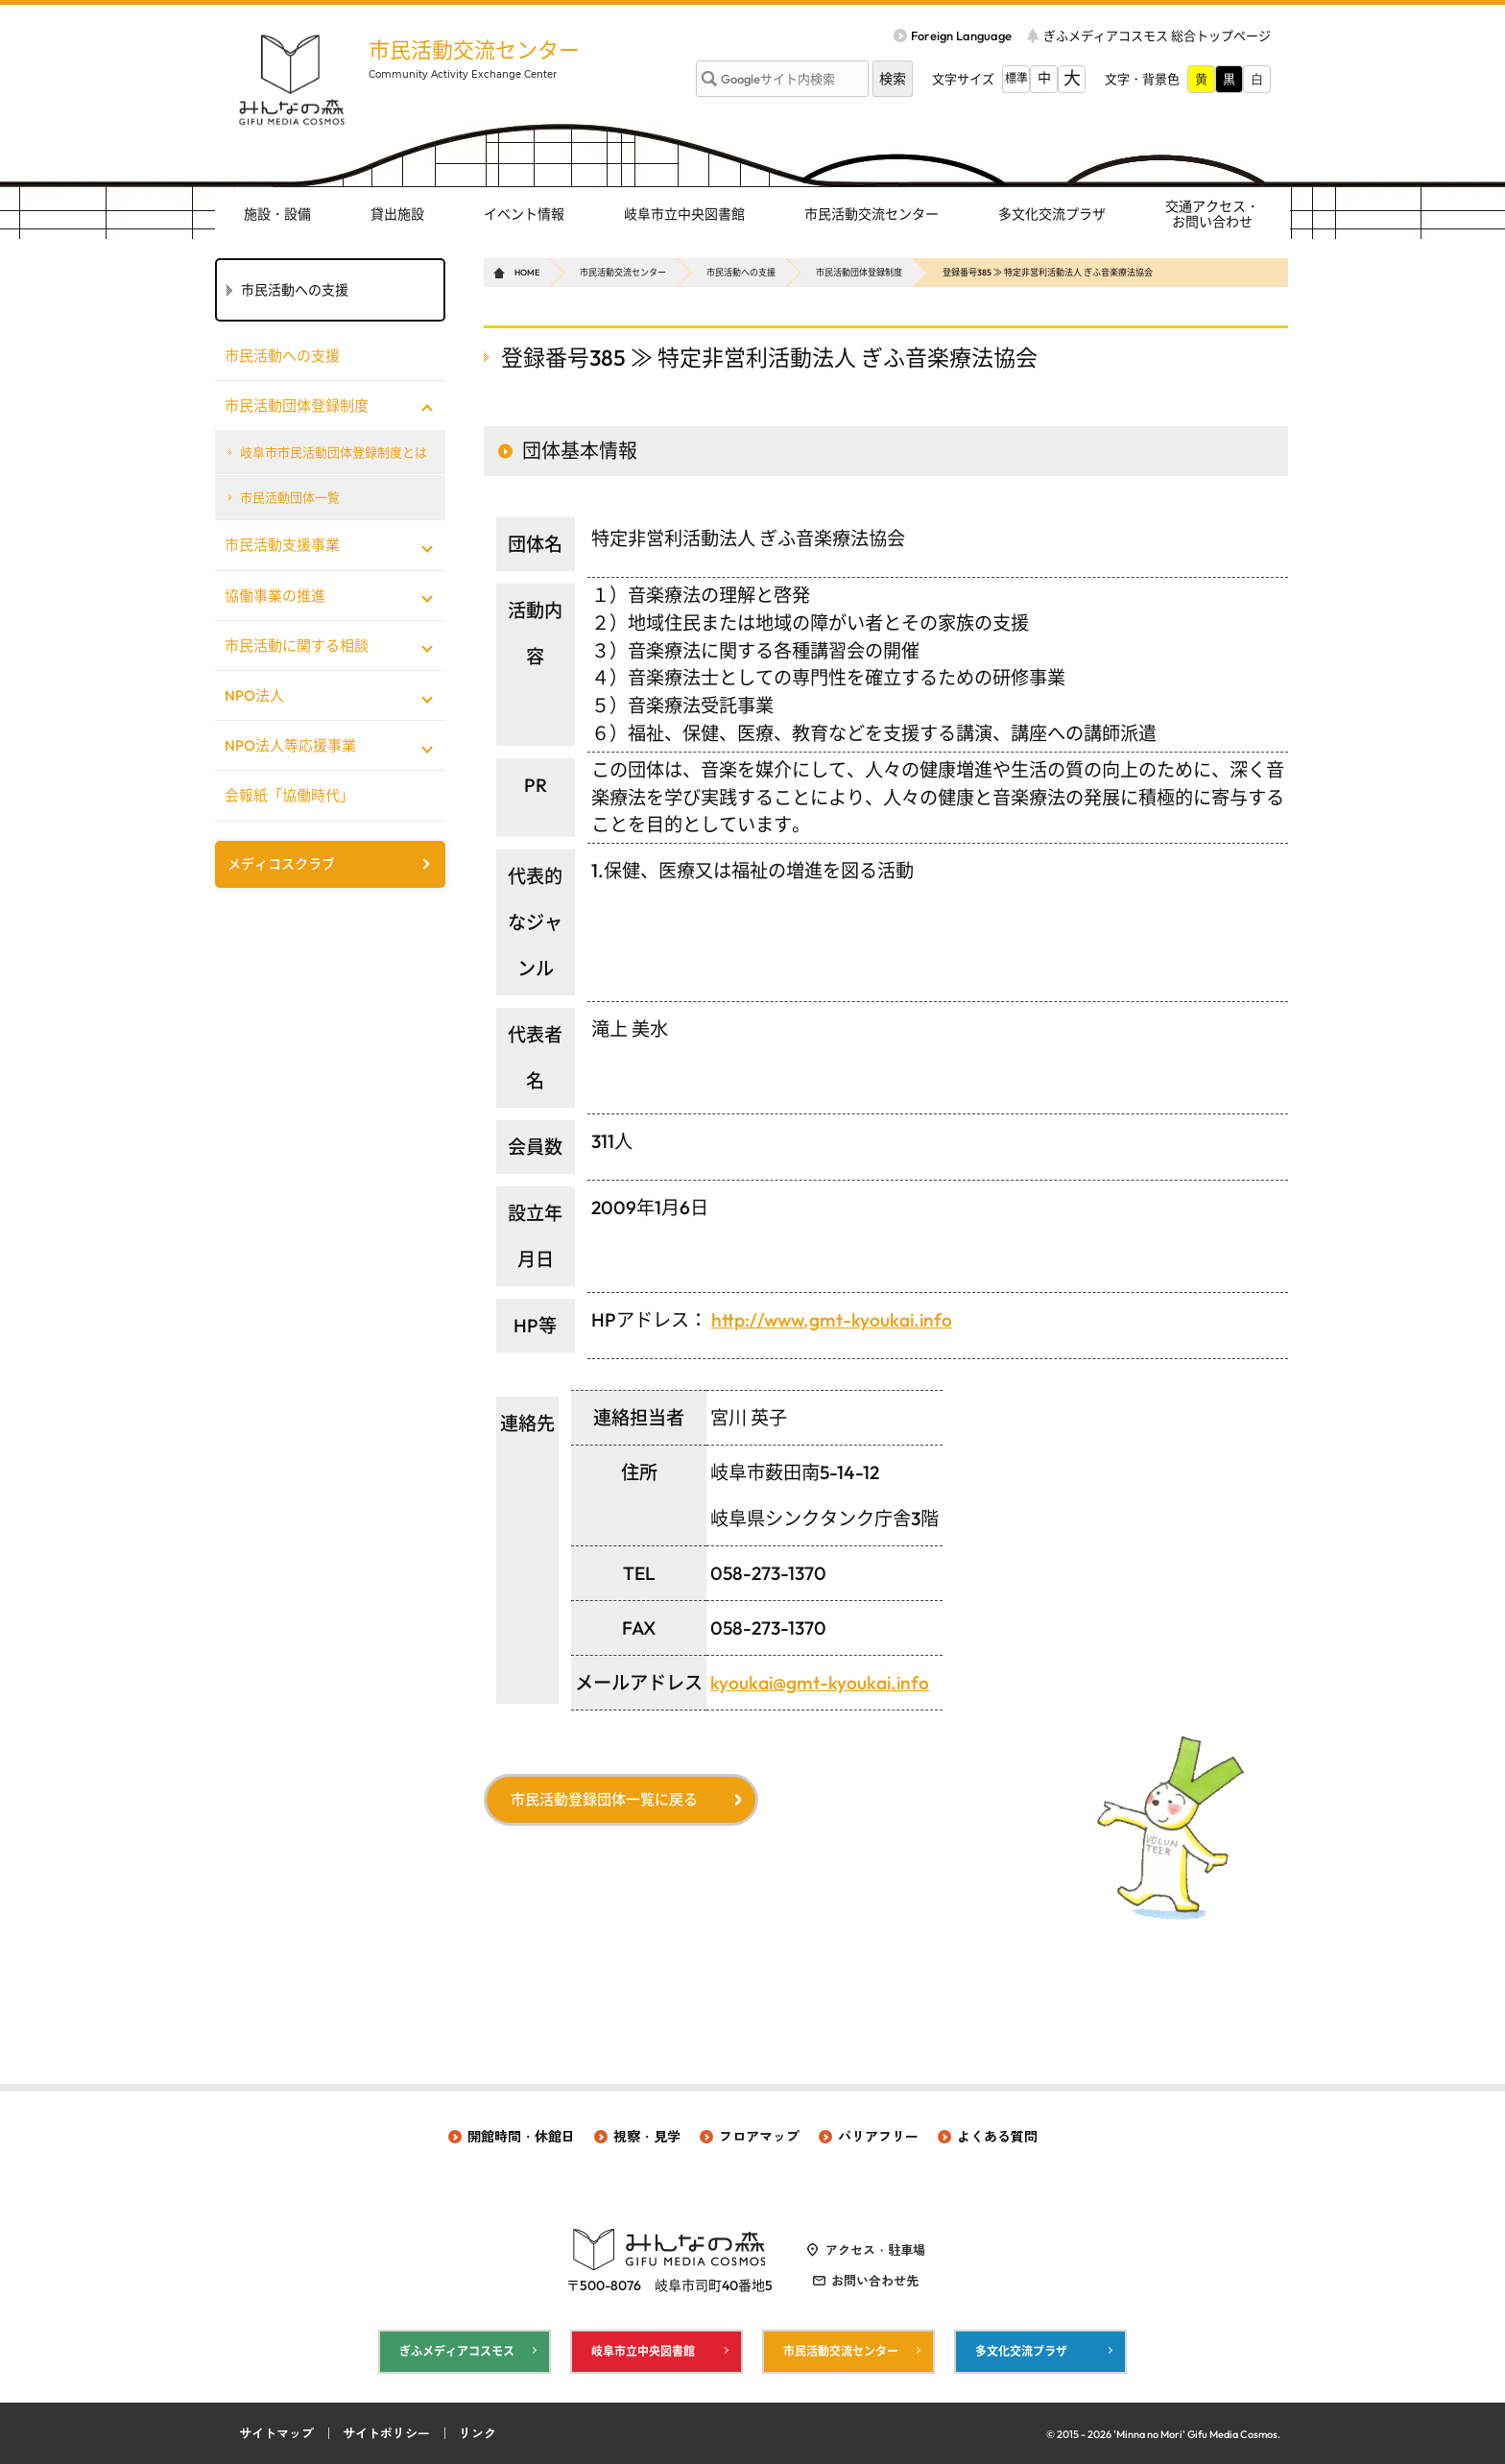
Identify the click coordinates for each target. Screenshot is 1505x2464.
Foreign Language (961, 35)
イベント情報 (524, 214)
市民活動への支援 (741, 272)
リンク (477, 2433)
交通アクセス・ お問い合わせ (1212, 214)
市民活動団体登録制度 (859, 272)
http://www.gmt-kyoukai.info (831, 1319)
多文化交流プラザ (1052, 214)
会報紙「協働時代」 (289, 795)
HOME (526, 272)
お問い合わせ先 (875, 2280)
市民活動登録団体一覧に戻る (604, 1799)
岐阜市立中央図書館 (684, 214)
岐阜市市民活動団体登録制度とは (333, 452)
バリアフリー (878, 2136)
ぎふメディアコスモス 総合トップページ (1157, 35)
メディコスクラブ (281, 864)
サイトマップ (276, 2433)
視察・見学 (647, 2136)
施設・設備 (277, 214)
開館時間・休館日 (521, 2136)
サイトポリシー (386, 2433)
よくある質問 (997, 2136)
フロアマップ (759, 2136)
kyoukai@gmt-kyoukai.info (819, 1682)
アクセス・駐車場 (875, 2250)
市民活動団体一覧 (290, 497)
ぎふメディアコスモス (456, 2351)
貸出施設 (397, 214)
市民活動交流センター (474, 49)
